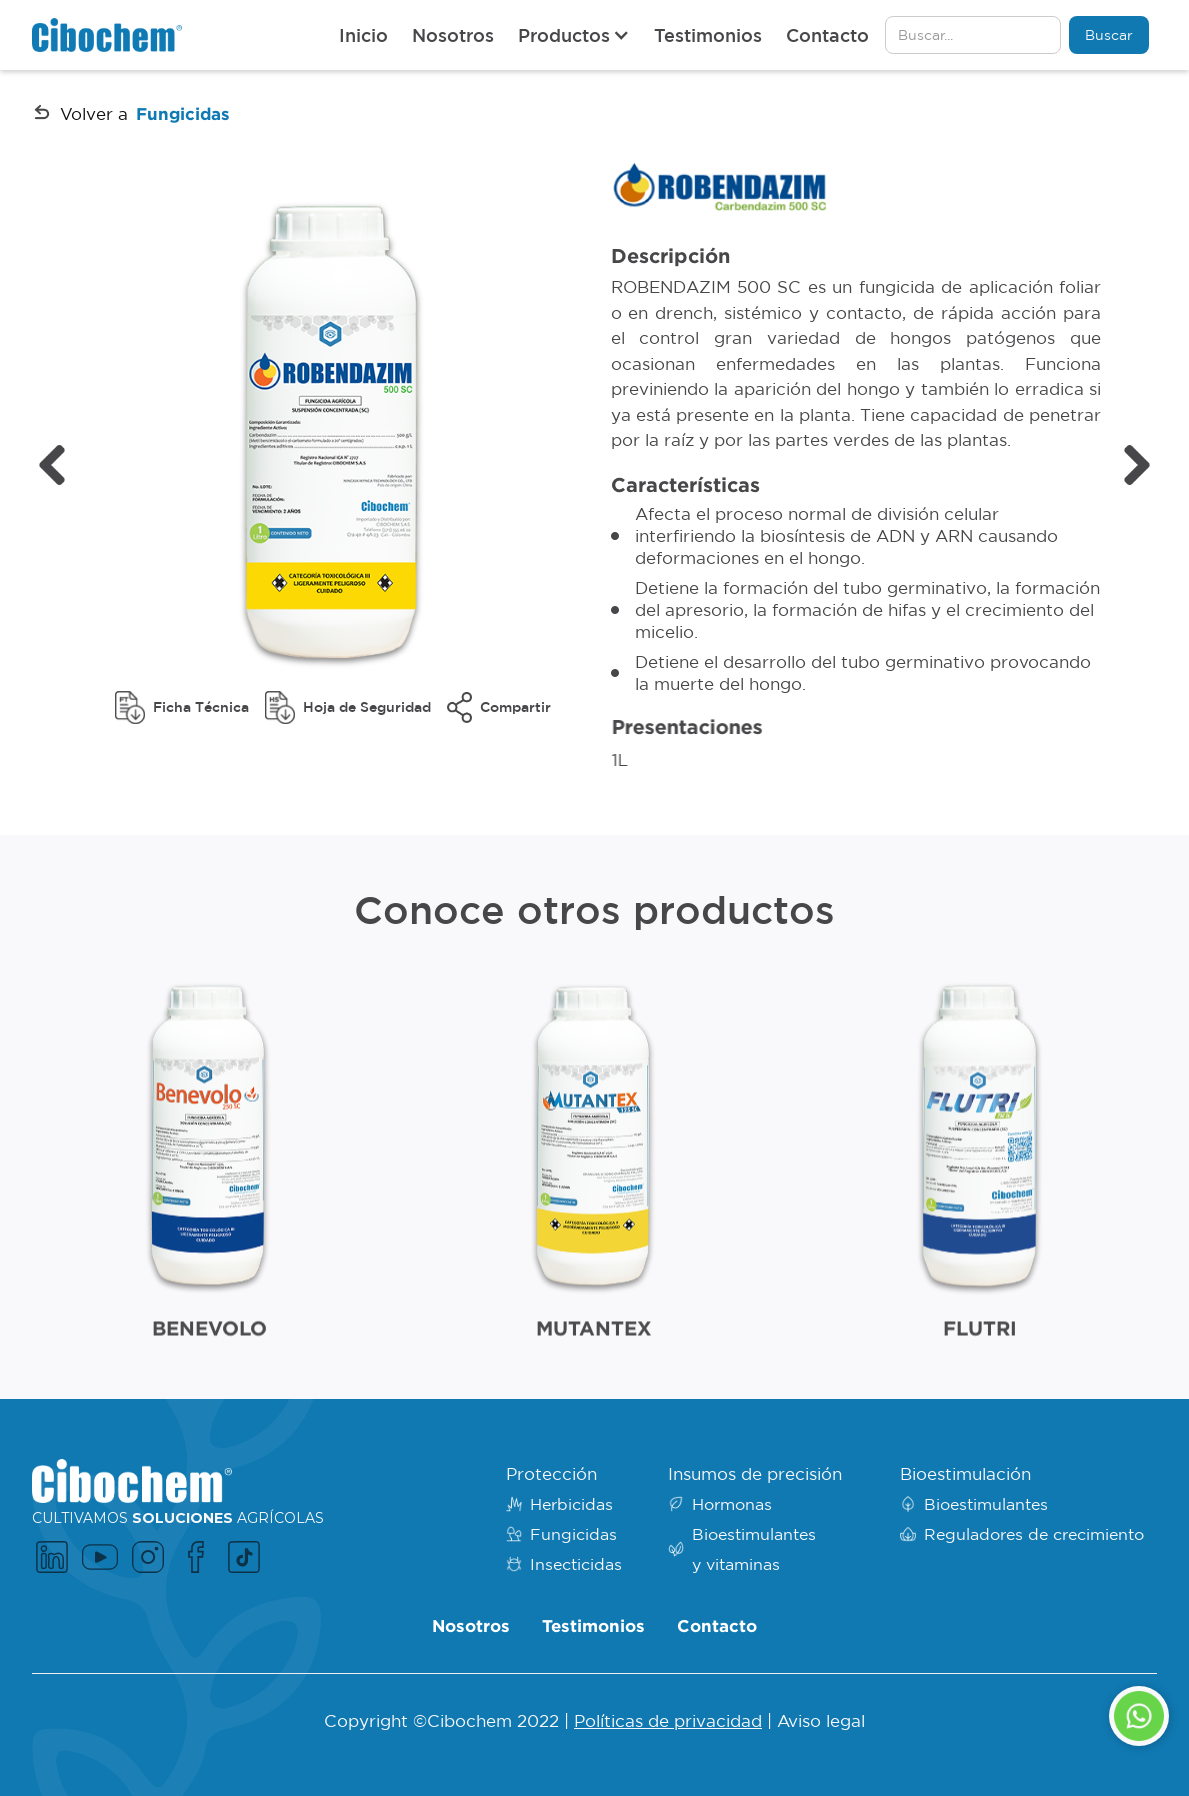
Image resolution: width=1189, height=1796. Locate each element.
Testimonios (708, 35)
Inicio (363, 35)
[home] (107, 34)
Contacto (827, 35)
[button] (574, 35)
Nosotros (453, 35)
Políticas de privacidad (668, 1720)
